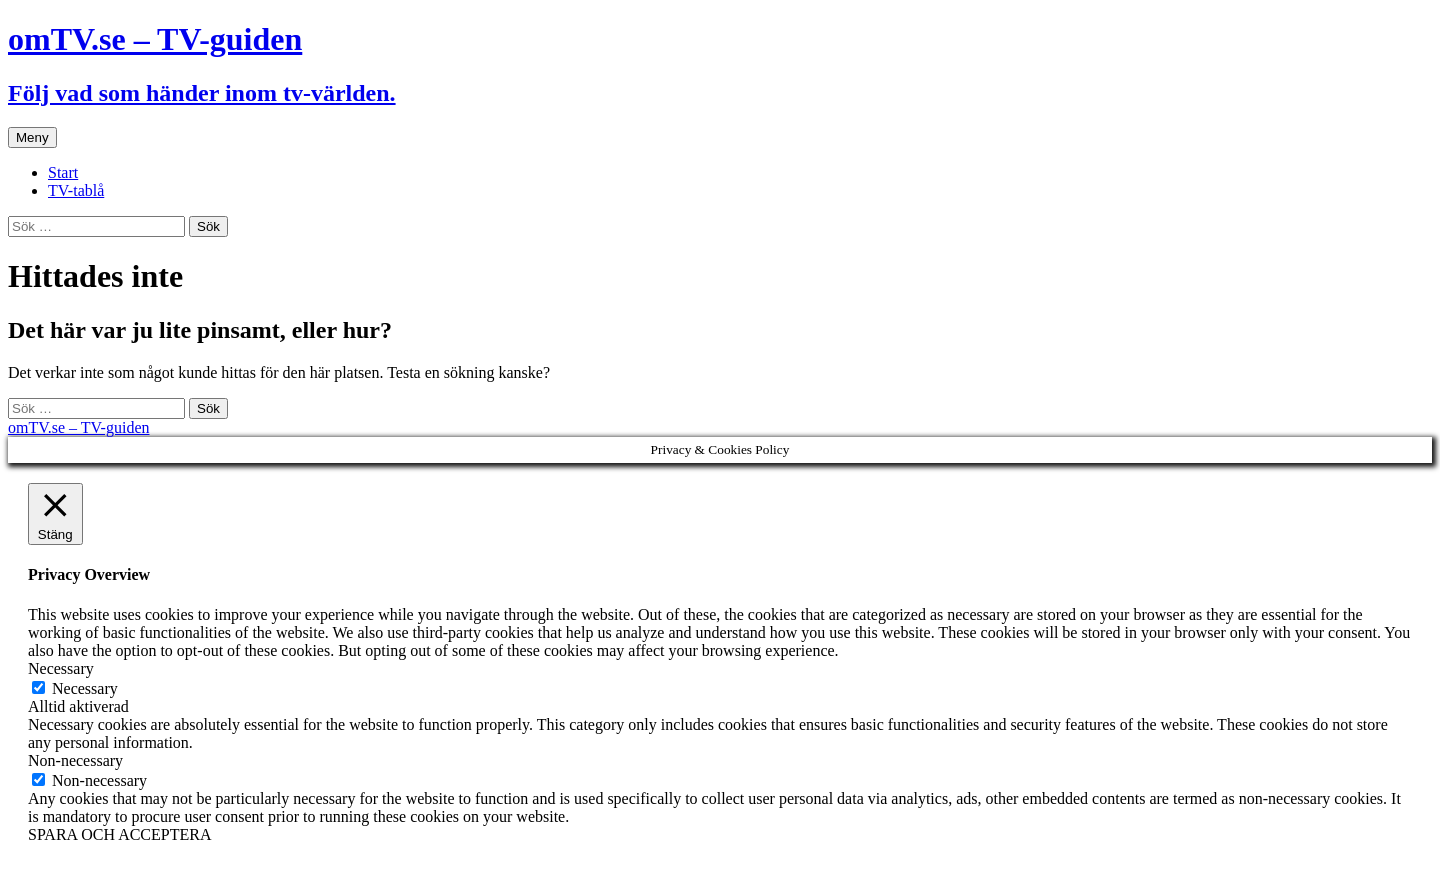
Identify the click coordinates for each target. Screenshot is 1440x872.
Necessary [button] (61, 668)
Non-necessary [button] (75, 760)
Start (63, 172)
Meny (32, 137)
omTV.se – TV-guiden (78, 427)
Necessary (85, 688)
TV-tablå (76, 190)
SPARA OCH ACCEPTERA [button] (119, 834)
